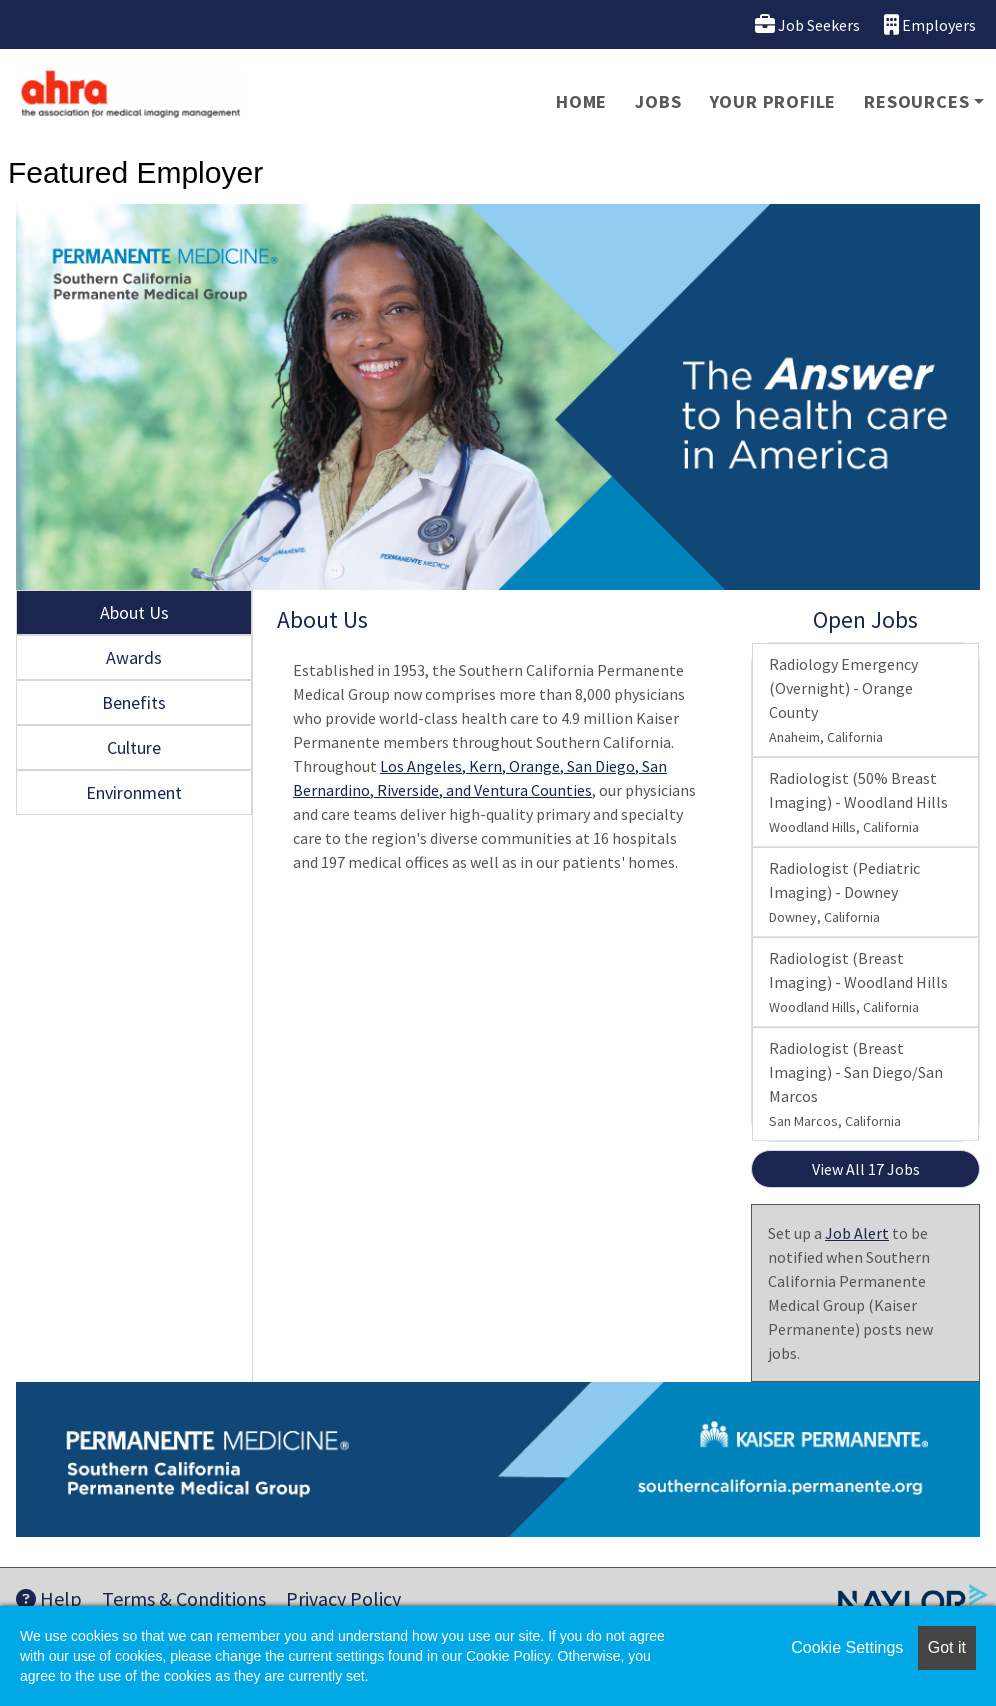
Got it (947, 1647)
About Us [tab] (134, 612)
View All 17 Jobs (866, 1169)
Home (581, 101)
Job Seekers (807, 24)
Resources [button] (916, 101)
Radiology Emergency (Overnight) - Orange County (843, 700)
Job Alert (857, 1233)
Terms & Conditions (184, 1598)
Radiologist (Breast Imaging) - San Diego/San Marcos (856, 1084)
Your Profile (773, 101)
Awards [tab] (134, 657)
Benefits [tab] (134, 702)
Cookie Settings (847, 1647)
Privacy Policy (343, 1598)
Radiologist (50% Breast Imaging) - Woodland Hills (858, 802)
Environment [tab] (134, 792)
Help (49, 1598)
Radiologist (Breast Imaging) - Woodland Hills (858, 982)
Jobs (658, 101)
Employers (930, 24)
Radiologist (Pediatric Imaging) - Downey (844, 892)
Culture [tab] (134, 747)
